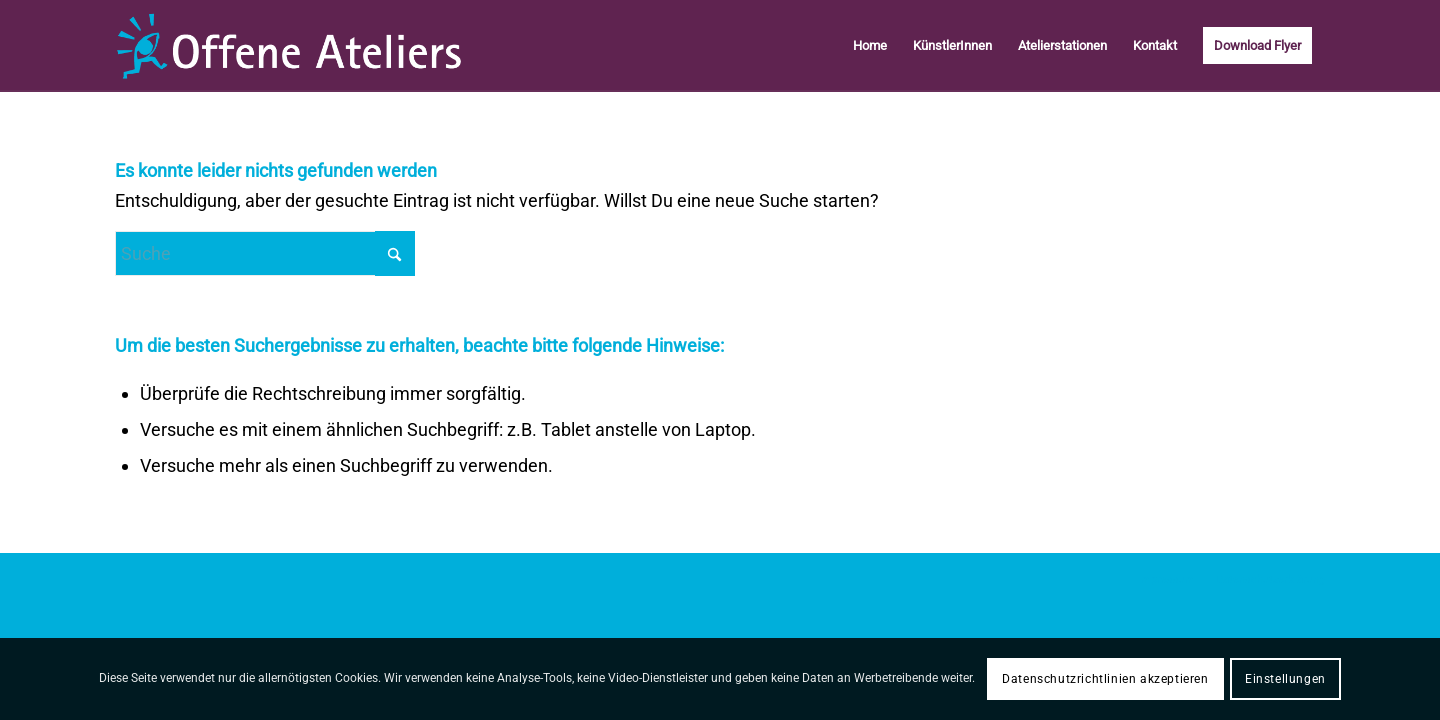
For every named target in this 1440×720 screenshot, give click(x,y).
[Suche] (265, 253)
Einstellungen (1285, 679)
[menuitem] (870, 46)
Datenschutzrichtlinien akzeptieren (1105, 679)
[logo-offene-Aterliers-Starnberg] (288, 46)
